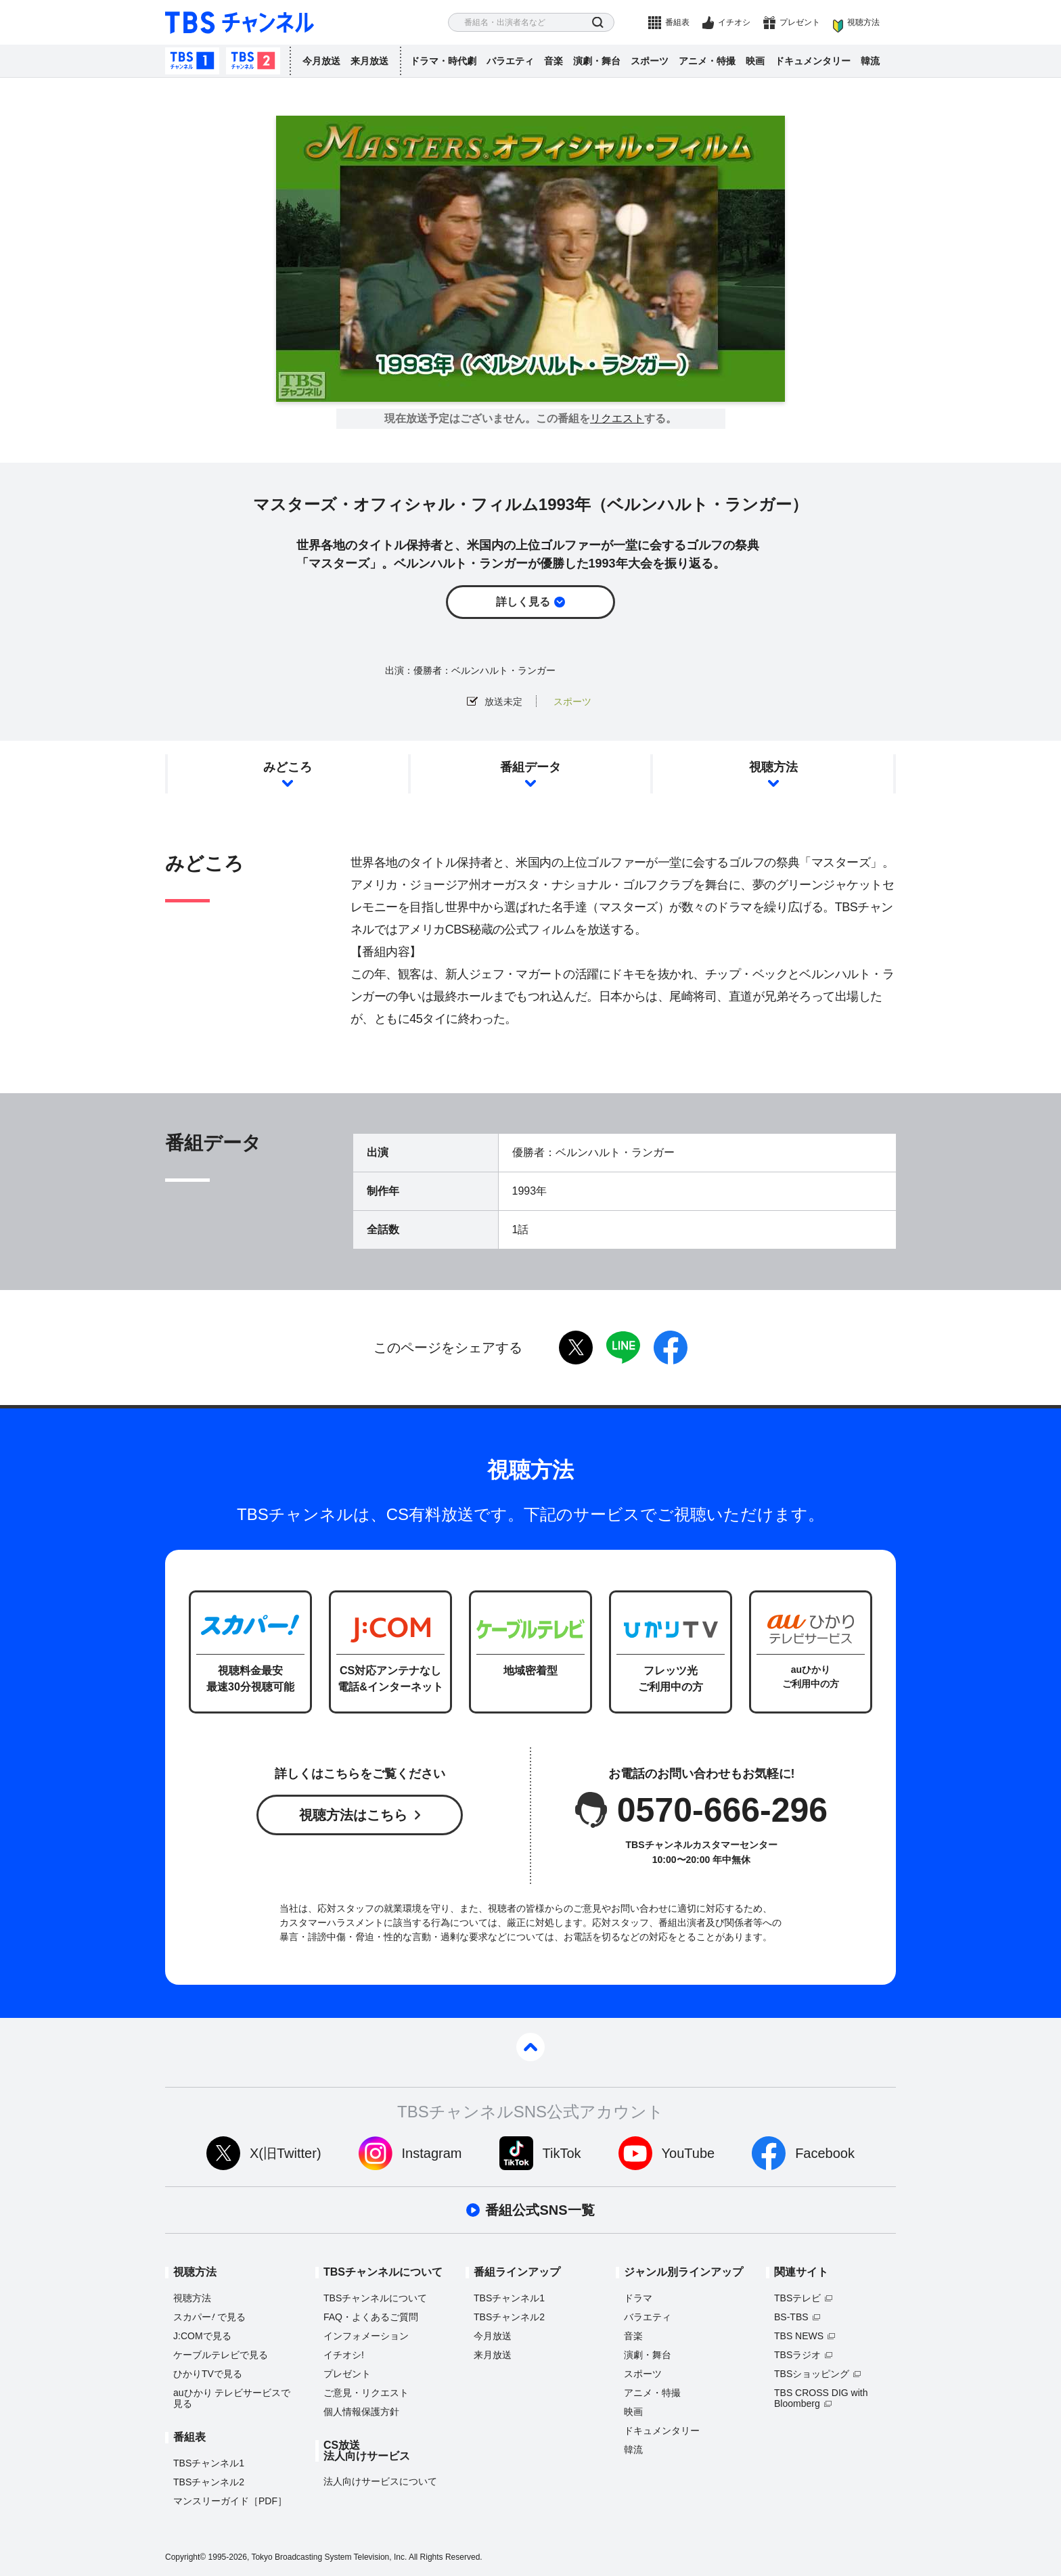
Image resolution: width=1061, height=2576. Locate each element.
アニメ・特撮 (707, 60)
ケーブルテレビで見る (220, 2354)
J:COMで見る (202, 2335)
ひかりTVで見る (207, 2373)
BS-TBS (791, 2317)
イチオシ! (343, 2354)
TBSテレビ (797, 2298)
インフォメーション (366, 2335)
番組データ (530, 767)
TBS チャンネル (239, 23)
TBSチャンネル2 (253, 60)
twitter (576, 1347)
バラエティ (510, 60)
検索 (598, 22)
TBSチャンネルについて (375, 2298)
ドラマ (638, 2298)
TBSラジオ (797, 2354)
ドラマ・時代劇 (443, 60)
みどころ (287, 767)
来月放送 (369, 60)
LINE (623, 1347)
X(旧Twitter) (285, 2153)
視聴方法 (863, 22)
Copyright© (185, 2557)
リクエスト (617, 418)
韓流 (870, 60)
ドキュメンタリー (813, 60)
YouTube (688, 2153)
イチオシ (734, 22)
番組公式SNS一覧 (539, 2210)
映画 (755, 60)
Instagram (432, 2153)
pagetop (530, 2047)
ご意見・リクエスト (366, 2392)
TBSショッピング (811, 2373)
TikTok (562, 2153)
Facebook (825, 2153)
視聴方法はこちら (353, 1815)
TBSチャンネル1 (192, 60)
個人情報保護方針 (361, 2411)
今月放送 (321, 60)
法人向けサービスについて (380, 2481)
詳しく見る (523, 601)
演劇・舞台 (596, 60)
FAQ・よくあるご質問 (370, 2317)
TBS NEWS (798, 2335)
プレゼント (800, 22)
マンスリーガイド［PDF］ (230, 2501)
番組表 (677, 22)
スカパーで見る (209, 2317)
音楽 (553, 60)
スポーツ (650, 60)
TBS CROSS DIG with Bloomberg (820, 2398)
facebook (670, 1347)
